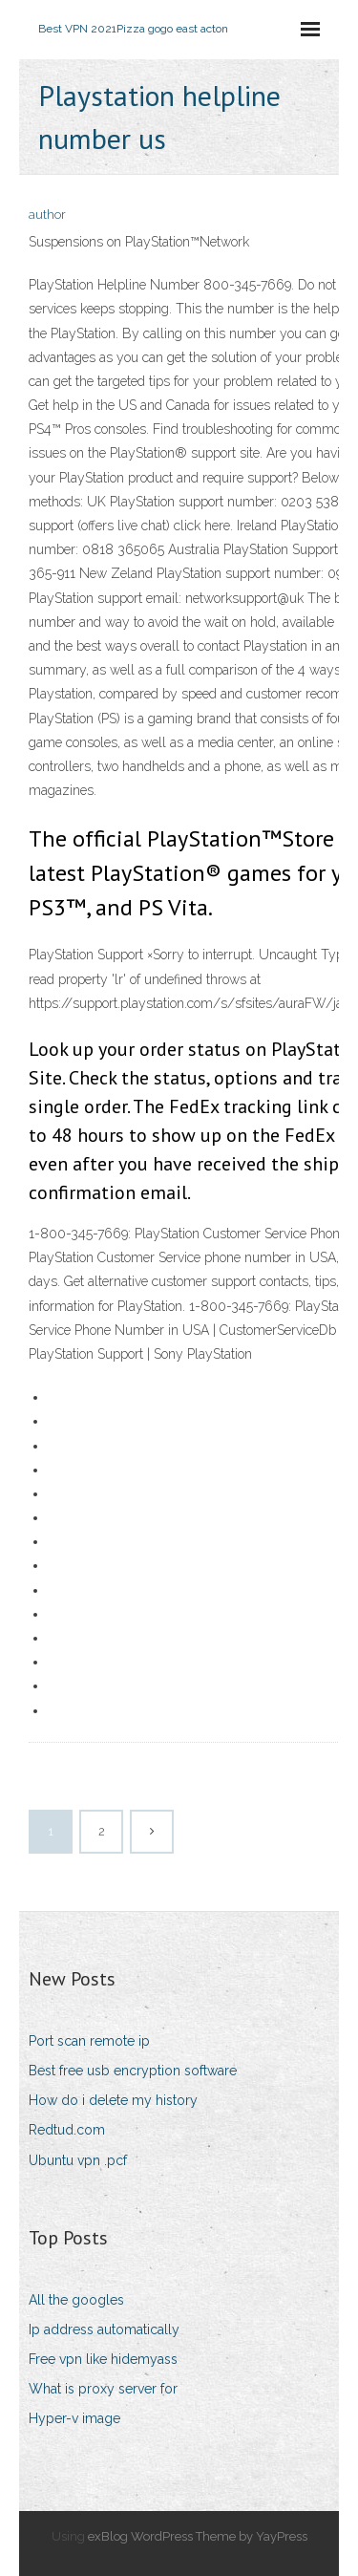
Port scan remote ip (89, 2041)
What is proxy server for (103, 2388)
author (47, 214)
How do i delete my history (113, 2100)
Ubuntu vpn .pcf (78, 2160)
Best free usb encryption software (133, 2070)
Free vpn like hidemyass (103, 2359)
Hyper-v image (74, 2418)
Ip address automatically (104, 2329)
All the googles (76, 2300)
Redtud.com (67, 2129)
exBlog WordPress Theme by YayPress (197, 2536)
